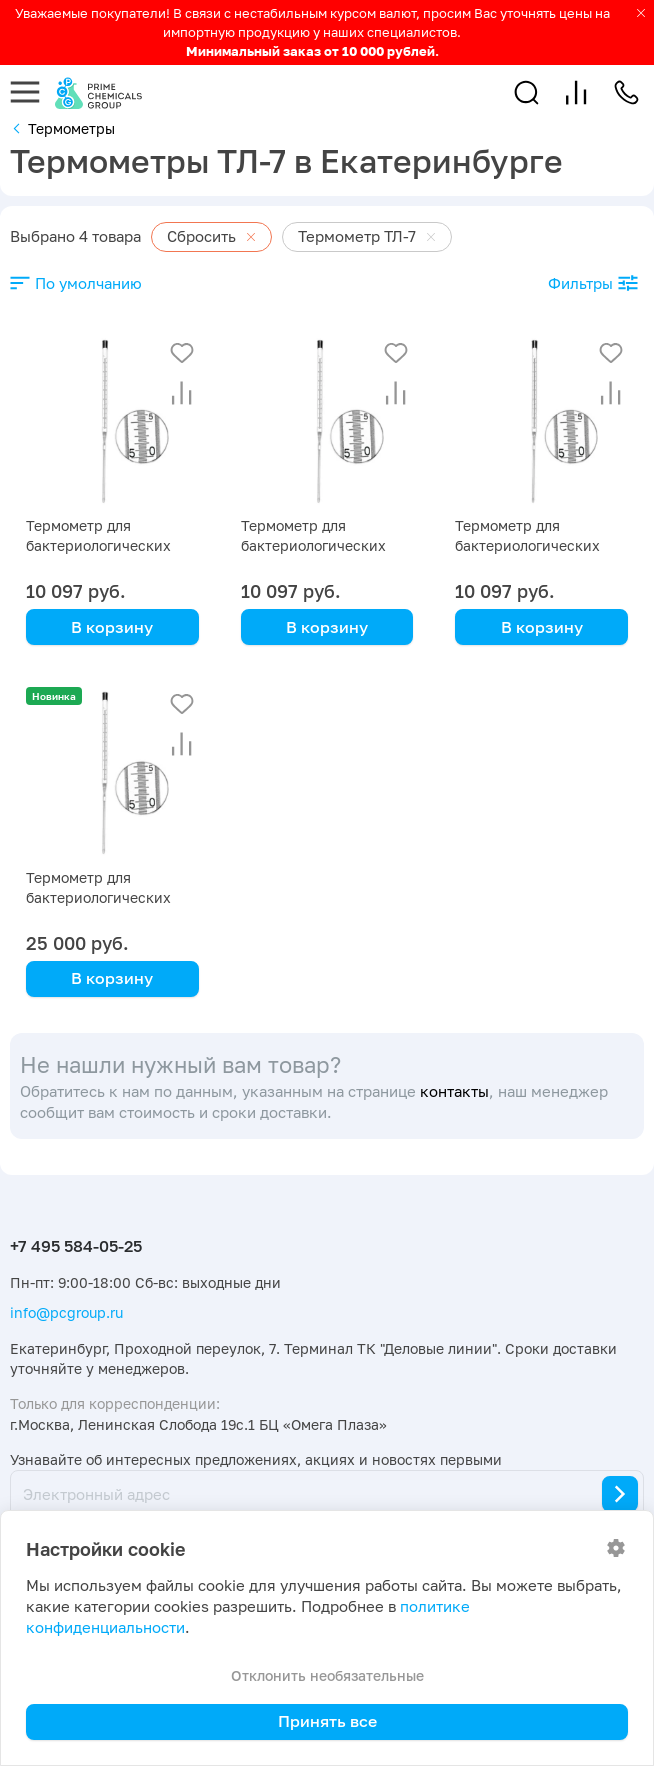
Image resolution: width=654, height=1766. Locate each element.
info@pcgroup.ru (66, 1312)
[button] (526, 92)
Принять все (327, 1721)
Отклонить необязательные (327, 1675)
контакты (454, 1091)
